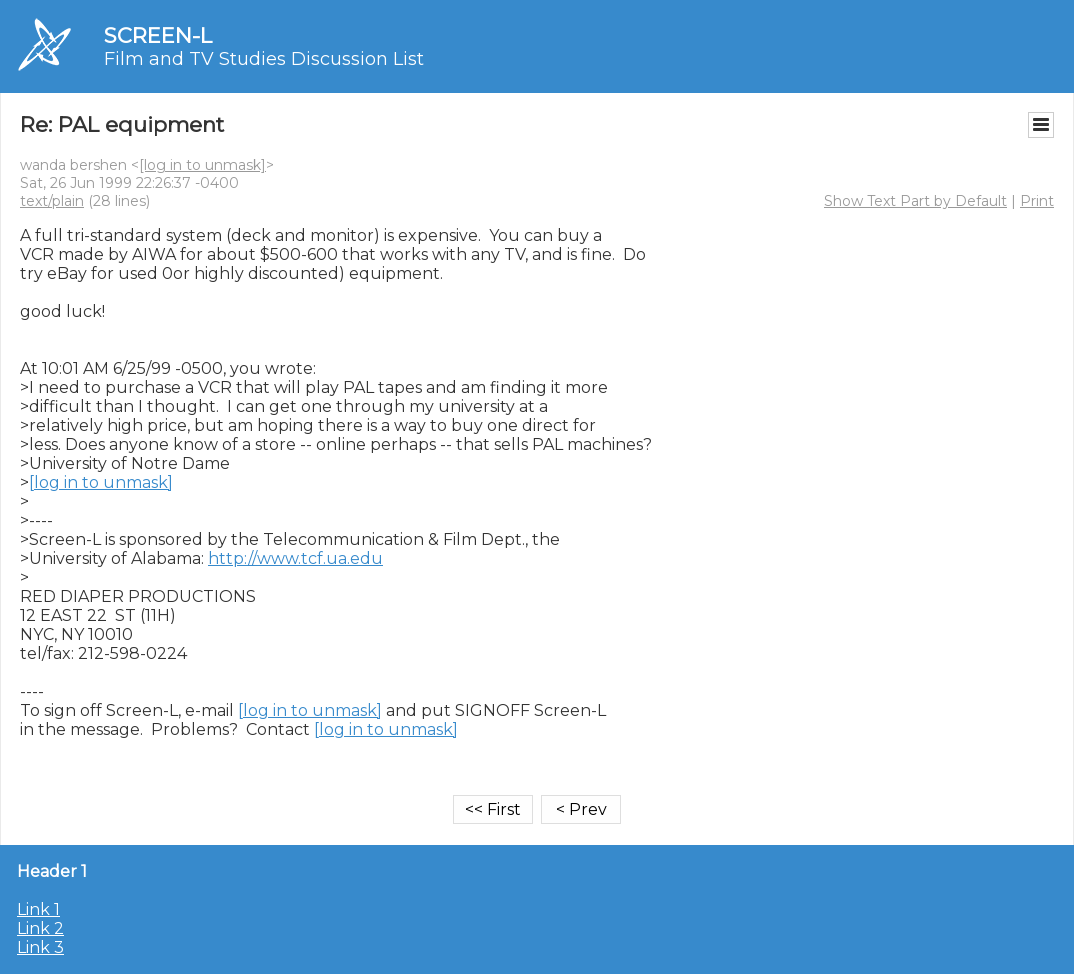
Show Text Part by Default (915, 201)
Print (1037, 201)
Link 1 (38, 909)
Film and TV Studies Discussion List (264, 59)
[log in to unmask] (202, 165)
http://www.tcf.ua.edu (295, 558)
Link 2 (40, 928)
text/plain (52, 201)
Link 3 (40, 947)
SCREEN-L (158, 35)
